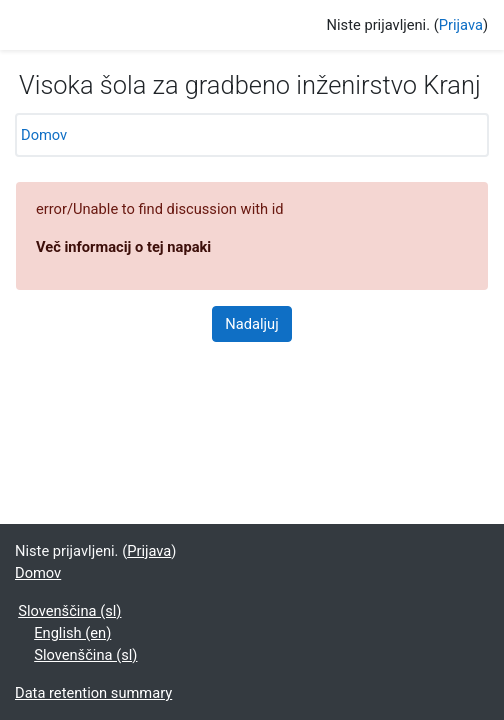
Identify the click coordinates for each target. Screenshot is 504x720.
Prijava (461, 25)
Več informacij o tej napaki (123, 247)
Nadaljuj (251, 324)
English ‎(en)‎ (72, 633)
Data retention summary (93, 693)
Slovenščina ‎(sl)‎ (69, 611)
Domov (44, 135)
